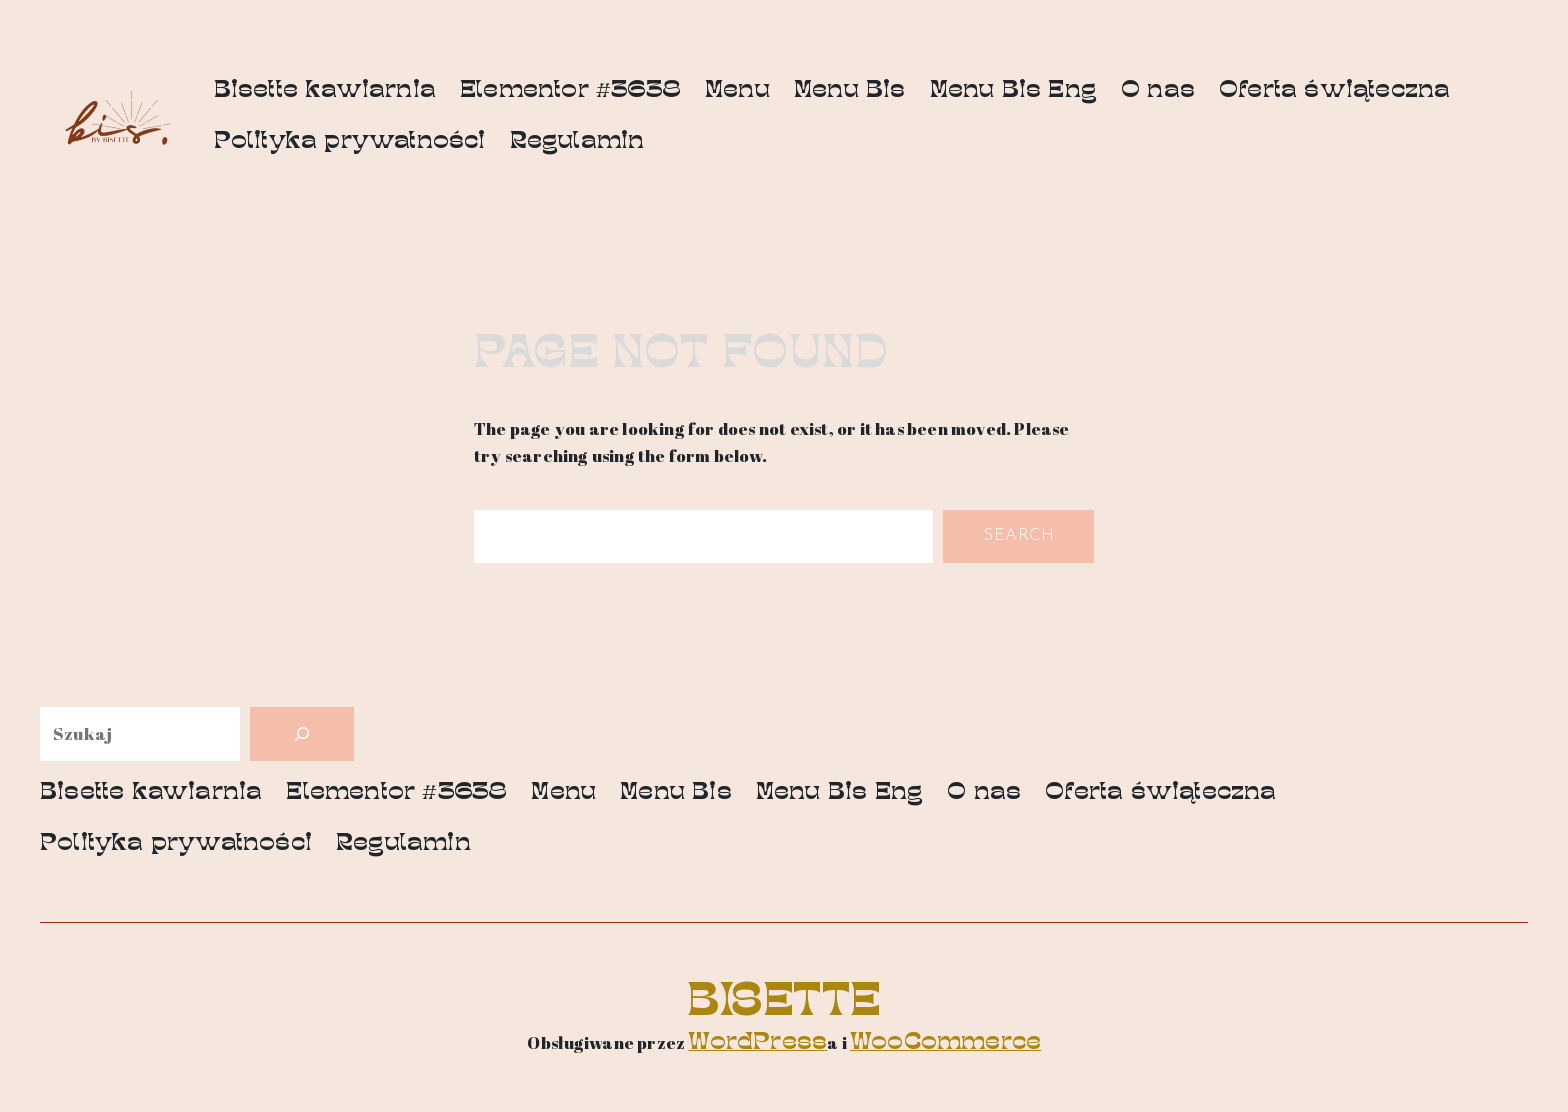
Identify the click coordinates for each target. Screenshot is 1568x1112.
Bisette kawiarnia (325, 91)
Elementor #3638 (570, 91)
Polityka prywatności (350, 142)
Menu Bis (850, 91)
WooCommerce (945, 1043)
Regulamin (577, 142)
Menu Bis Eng (1013, 91)
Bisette (784, 1004)
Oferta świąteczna (1334, 91)
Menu (737, 91)
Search (1018, 535)
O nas (1158, 91)
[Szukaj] (302, 734)
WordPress (757, 1043)
